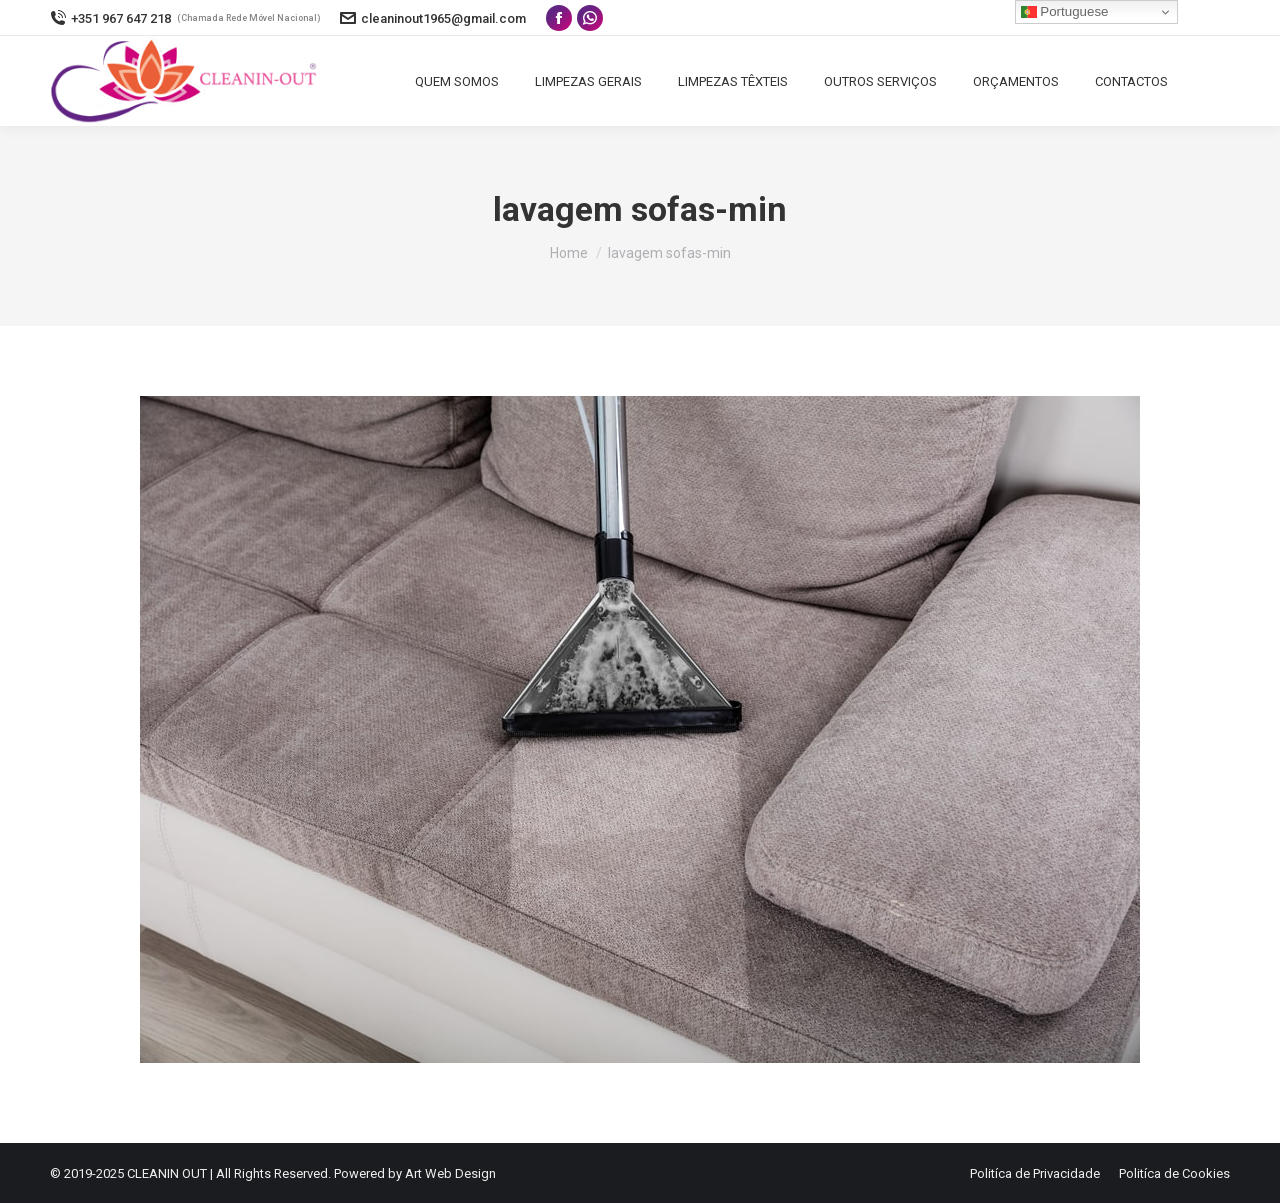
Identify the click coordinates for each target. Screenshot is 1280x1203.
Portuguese (1065, 12)
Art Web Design (450, 1173)
